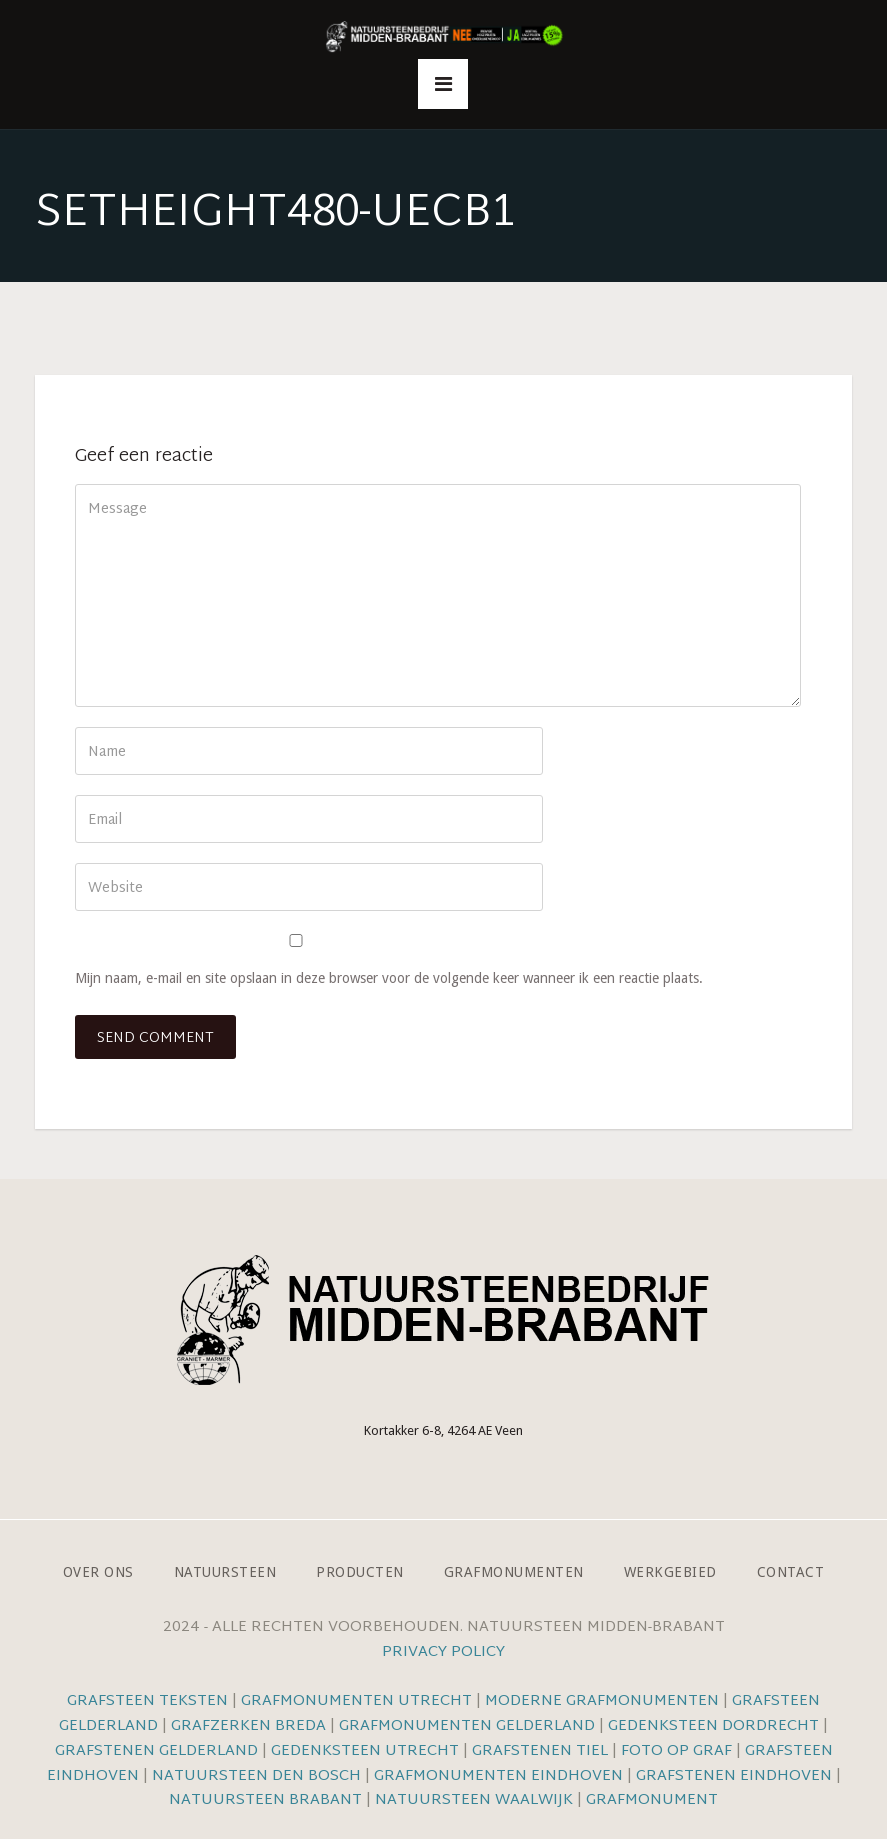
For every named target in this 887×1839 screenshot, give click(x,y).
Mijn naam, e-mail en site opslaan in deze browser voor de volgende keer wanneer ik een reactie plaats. (389, 978)
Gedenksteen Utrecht (367, 1751)
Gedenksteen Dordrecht (713, 1726)
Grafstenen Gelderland (156, 1751)
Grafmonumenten (514, 1571)
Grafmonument (652, 1800)
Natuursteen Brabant (265, 1800)
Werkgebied (670, 1571)
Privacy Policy (443, 1652)
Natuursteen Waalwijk (474, 1800)
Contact (791, 1571)
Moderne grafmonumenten (602, 1701)
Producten (360, 1571)
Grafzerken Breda (248, 1726)
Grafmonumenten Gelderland (467, 1726)
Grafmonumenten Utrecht (356, 1701)
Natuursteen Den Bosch (256, 1776)
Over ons (98, 1571)
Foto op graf (676, 1751)
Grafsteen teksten (147, 1701)
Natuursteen (225, 1571)
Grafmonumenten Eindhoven (498, 1776)
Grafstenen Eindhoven (734, 1776)
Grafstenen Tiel (540, 1751)
